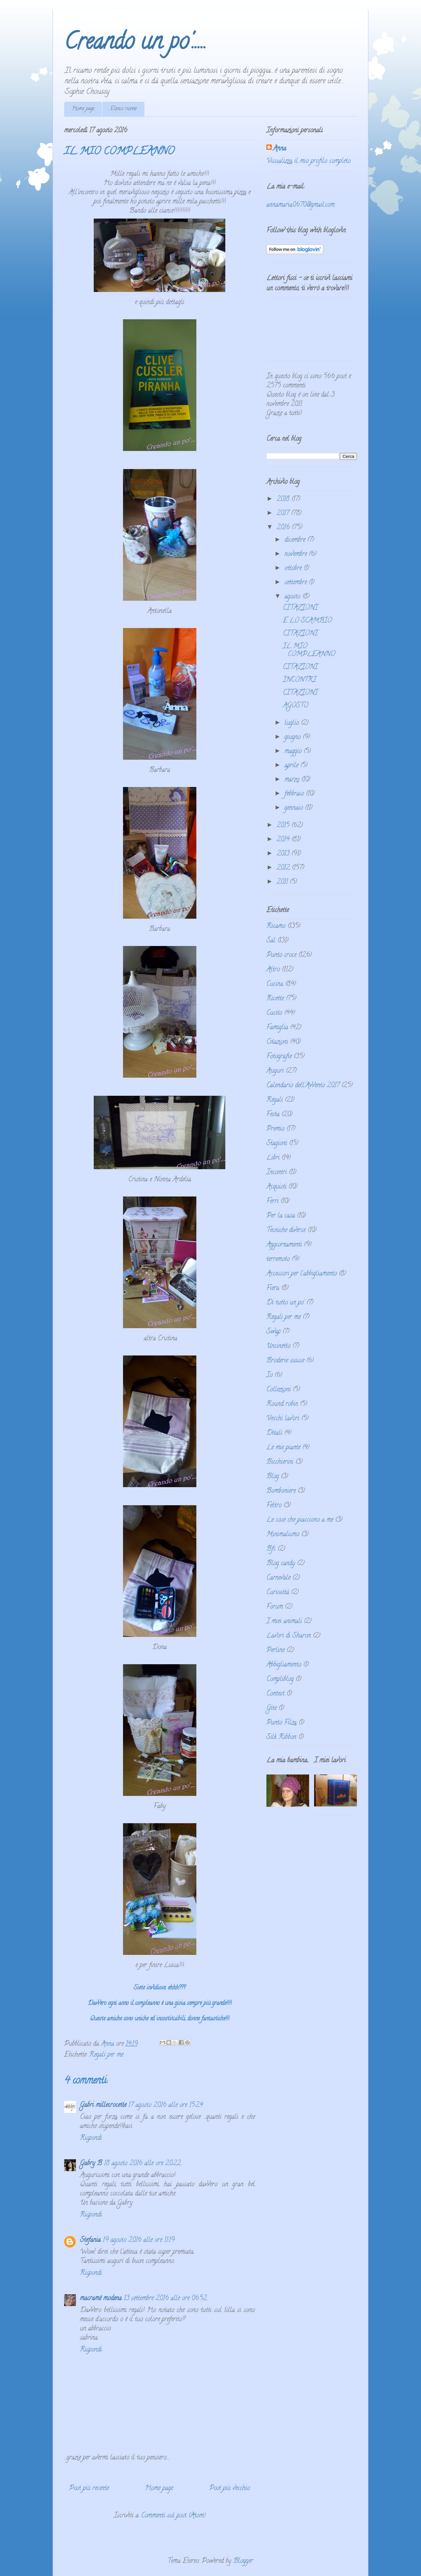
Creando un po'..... (135, 44)
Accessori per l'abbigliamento (301, 1274)
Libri (273, 1158)
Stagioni (276, 1144)
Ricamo (275, 926)
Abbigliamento (283, 1665)
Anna (279, 149)
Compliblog (280, 1679)
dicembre (296, 540)
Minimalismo (282, 1535)
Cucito (274, 1013)
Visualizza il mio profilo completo (308, 161)
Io (269, 1375)
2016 (284, 528)
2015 (284, 826)
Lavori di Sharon (288, 1636)
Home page (83, 109)
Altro (273, 970)
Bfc (271, 1549)
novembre (297, 554)
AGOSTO (295, 706)
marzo (293, 780)
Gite (271, 1708)
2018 (284, 499)
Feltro (274, 1506)
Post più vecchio (229, 2489)
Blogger (243, 2561)
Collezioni (278, 1390)
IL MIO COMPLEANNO (309, 651)
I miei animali (284, 1622)
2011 (283, 882)
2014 (284, 840)
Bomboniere (281, 1491)
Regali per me (106, 2055)
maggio (294, 752)
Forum (274, 1607)
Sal (270, 941)
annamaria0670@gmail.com (300, 205)
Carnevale (278, 1578)
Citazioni (277, 1042)
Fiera (272, 1288)
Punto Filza (281, 1723)
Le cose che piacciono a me (299, 1520)
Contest (275, 1694)
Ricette (275, 999)
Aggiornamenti (284, 1245)
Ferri (272, 1201)
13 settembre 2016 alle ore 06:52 (165, 2299)
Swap (273, 1332)
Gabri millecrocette (103, 2105)
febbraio (295, 794)
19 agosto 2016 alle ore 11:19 (139, 2240)
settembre (297, 583)
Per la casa (280, 1216)
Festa (273, 1115)
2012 (284, 868)
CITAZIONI (300, 608)
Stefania (90, 2240)
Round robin (282, 1404)
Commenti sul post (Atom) (173, 2516)
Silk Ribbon (281, 1737)
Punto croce (281, 955)
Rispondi (91, 2138)
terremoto (278, 1259)
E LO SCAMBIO (307, 621)
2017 (284, 514)
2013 (284, 854)
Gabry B (91, 2164)
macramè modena (101, 2299)
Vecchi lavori (282, 1419)
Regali (274, 1100)
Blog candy (280, 1564)
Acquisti (276, 1187)
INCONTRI (299, 680)
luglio (293, 723)
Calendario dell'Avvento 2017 (302, 1086)
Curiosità (277, 1593)
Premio (275, 1129)
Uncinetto (278, 1346)
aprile (292, 766)
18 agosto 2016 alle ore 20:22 (142, 2164)
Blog (272, 1477)
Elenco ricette (123, 109)
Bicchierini (279, 1462)
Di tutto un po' (285, 1303)
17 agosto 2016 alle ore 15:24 (165, 2105)
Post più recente (89, 2489)
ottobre (294, 569)
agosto (293, 597)
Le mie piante (283, 1448)
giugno (294, 737)
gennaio (295, 808)
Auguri (275, 1071)
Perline (275, 1650)
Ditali (274, 1433)
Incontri (276, 1173)
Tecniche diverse (286, 1230)
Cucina (274, 984)
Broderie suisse (285, 1361)
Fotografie (279, 1057)
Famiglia (277, 1028)
